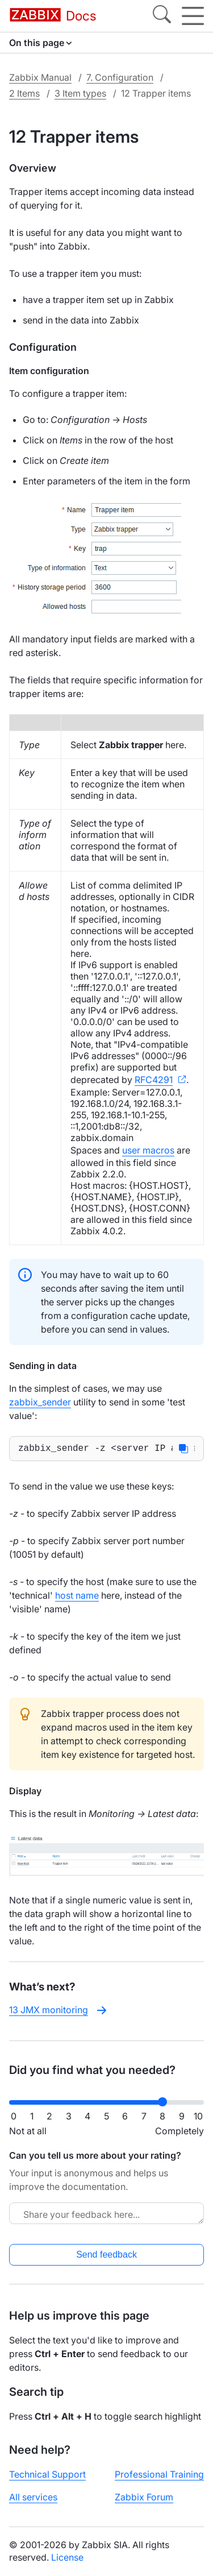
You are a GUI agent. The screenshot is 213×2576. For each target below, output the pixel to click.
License (67, 2557)
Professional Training (159, 2474)
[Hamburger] (193, 16)
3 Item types (80, 93)
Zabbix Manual (40, 77)
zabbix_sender (40, 1402)
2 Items (24, 93)
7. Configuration (119, 77)
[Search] (162, 16)
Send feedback (106, 2254)
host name (77, 1597)
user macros (148, 1150)
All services (33, 2497)
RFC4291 (154, 1079)
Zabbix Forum (144, 2497)
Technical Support (47, 2474)
